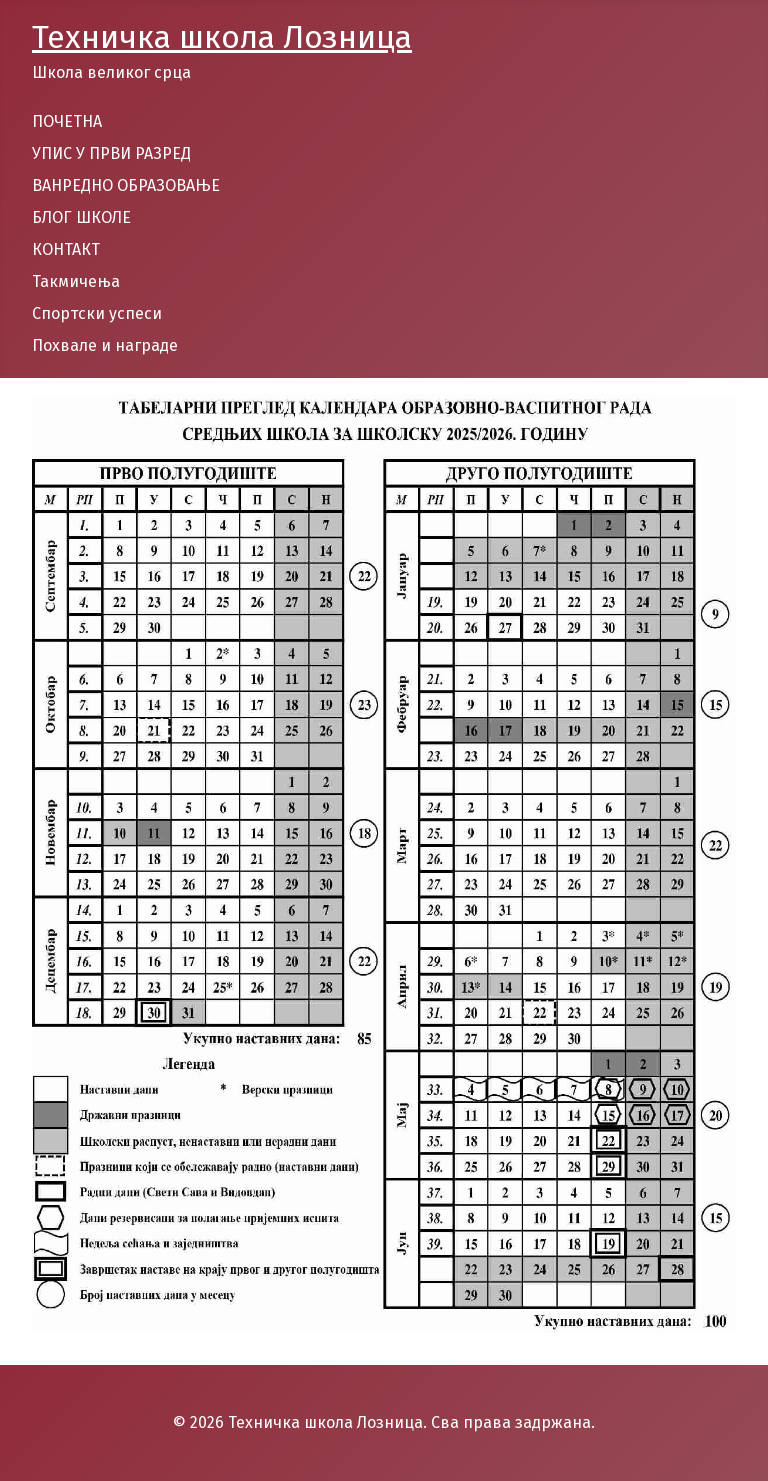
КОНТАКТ (66, 249)
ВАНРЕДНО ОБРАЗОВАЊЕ (126, 185)
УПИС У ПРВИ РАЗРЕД (111, 153)
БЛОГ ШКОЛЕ (81, 217)
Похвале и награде (105, 345)
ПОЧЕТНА (67, 121)
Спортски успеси (97, 313)
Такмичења (76, 281)
